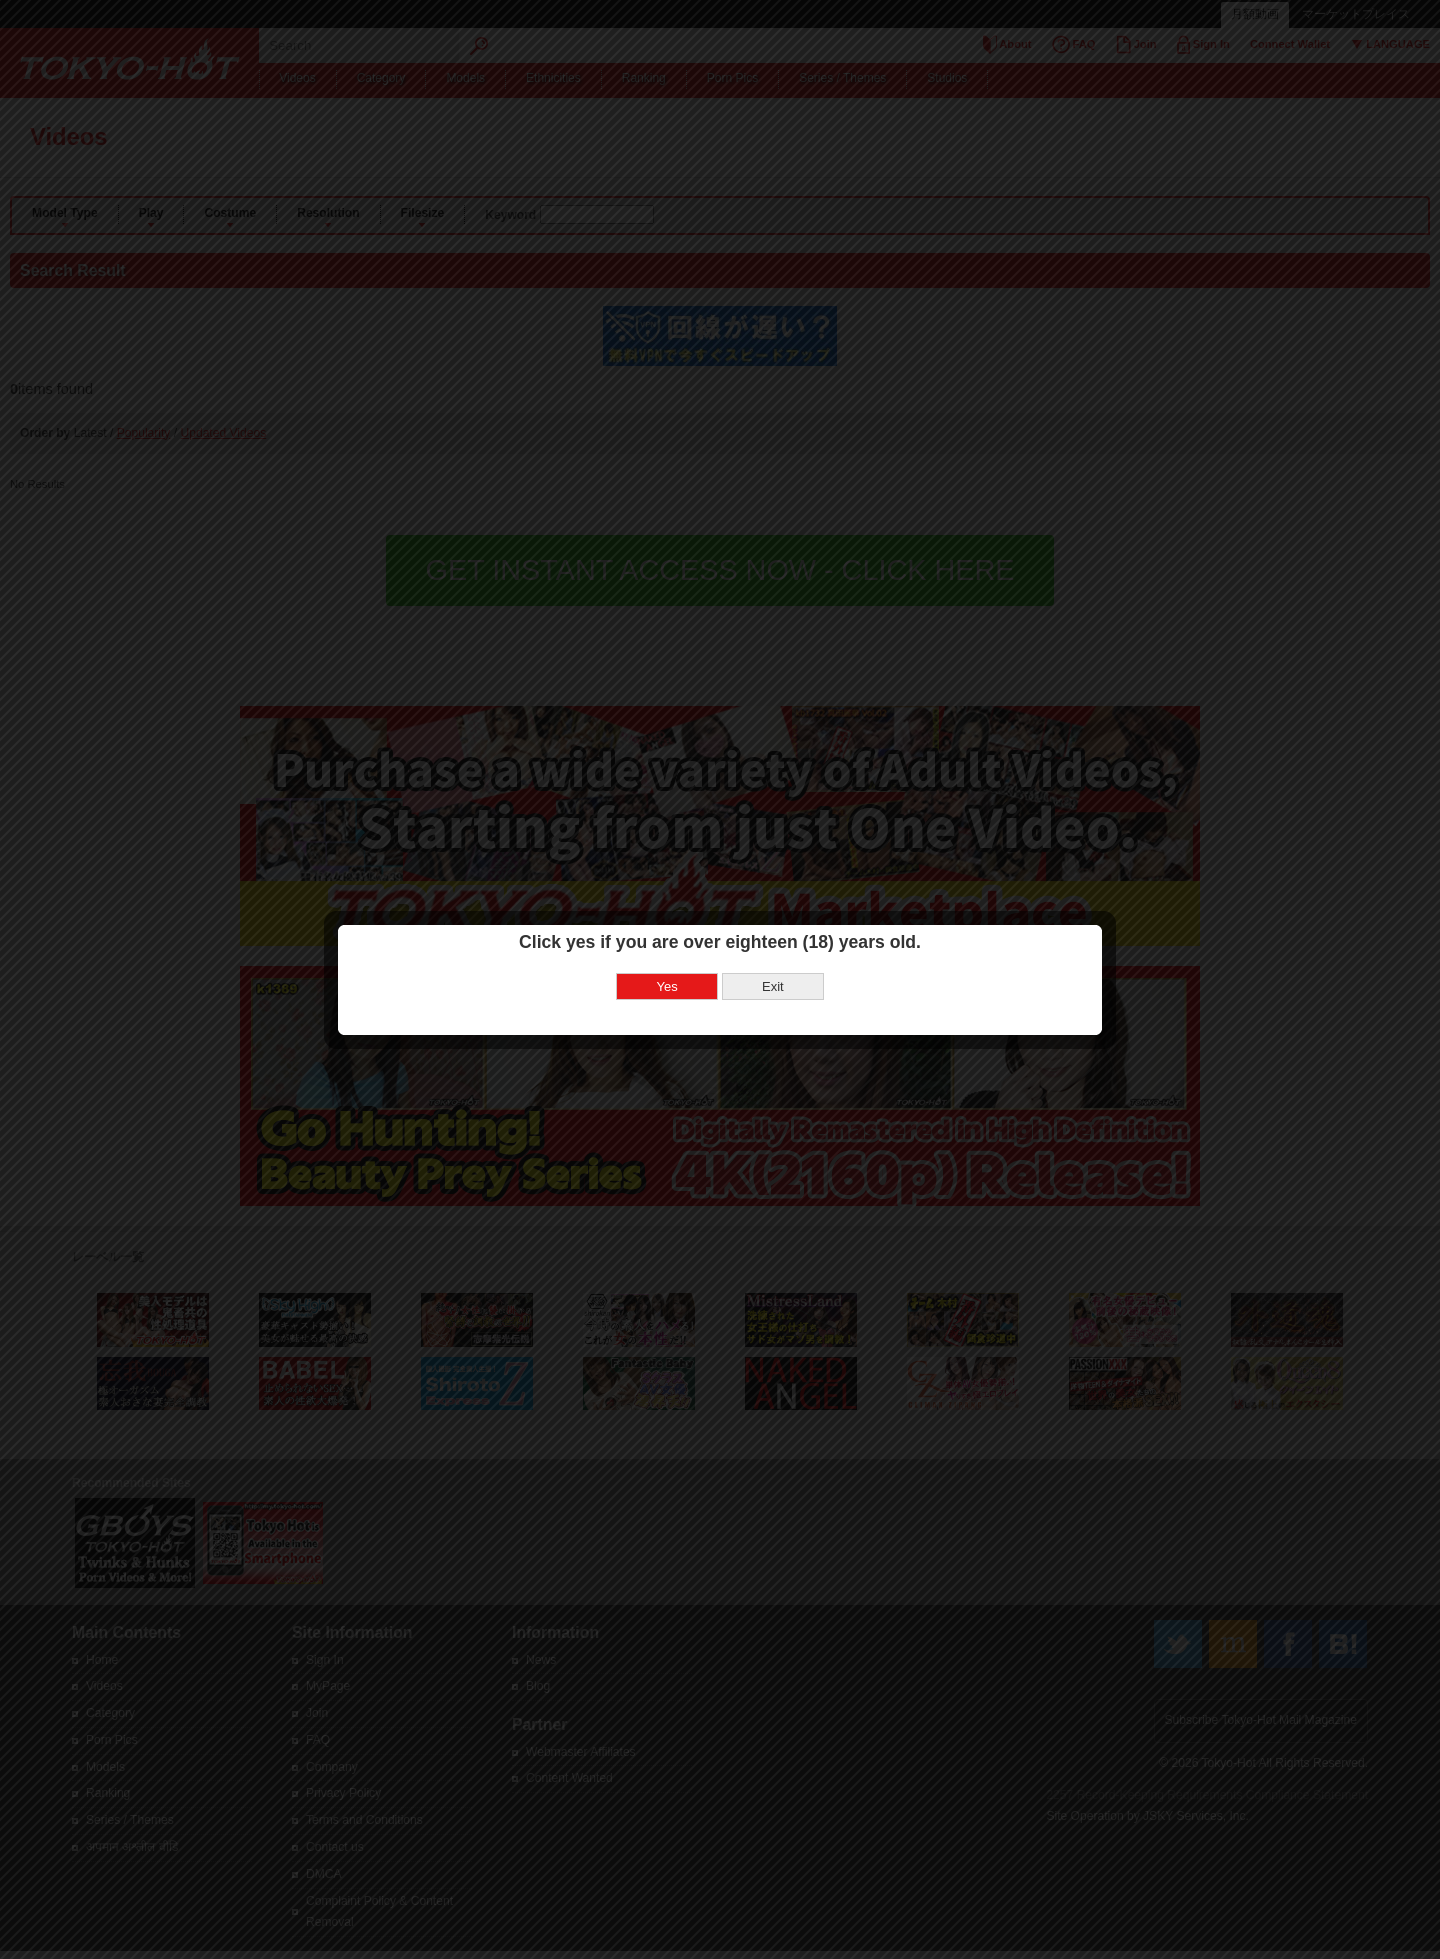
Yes (667, 934)
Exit (773, 934)
